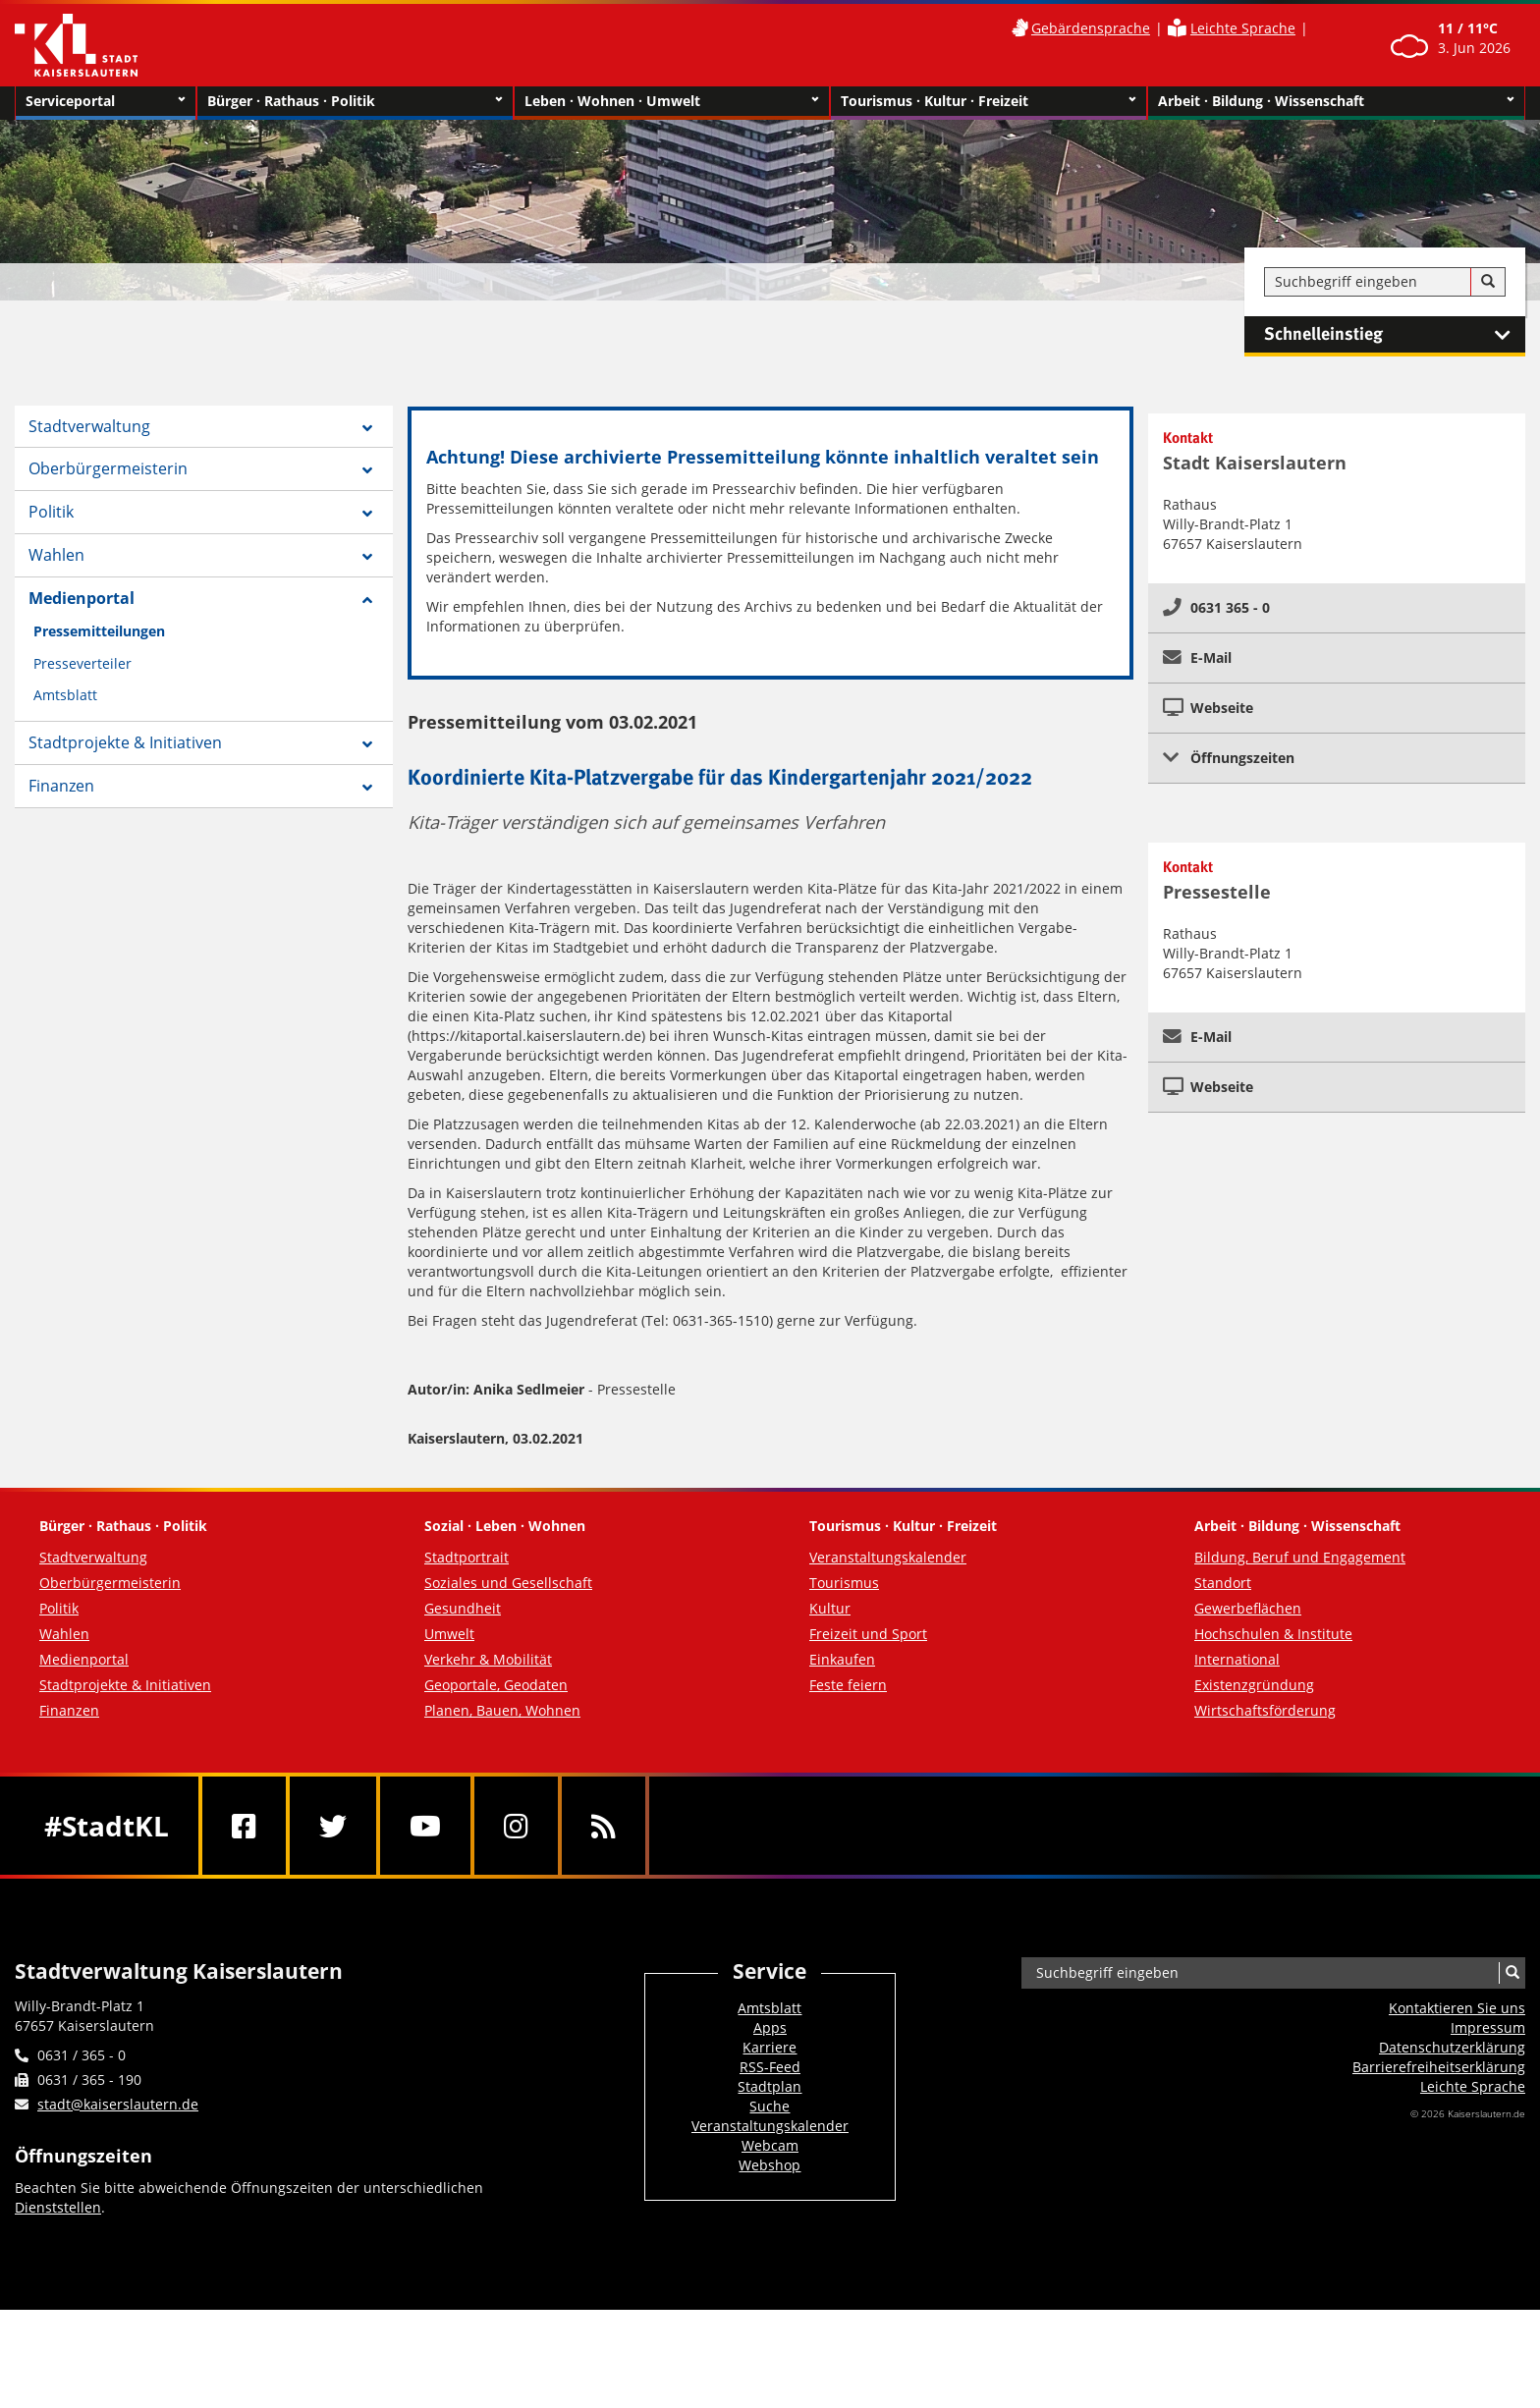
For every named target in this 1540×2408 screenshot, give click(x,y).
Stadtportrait (466, 1557)
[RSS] (603, 1826)
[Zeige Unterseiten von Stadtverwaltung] (367, 428)
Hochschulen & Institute (1273, 1633)
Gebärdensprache (1090, 28)
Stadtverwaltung (89, 426)
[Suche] (1488, 282)
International (1237, 1659)
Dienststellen (58, 2207)
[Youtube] (425, 1826)
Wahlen (56, 555)
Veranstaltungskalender (887, 1557)
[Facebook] (244, 1826)
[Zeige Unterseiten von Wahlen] (367, 557)
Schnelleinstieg (1394, 335)
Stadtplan (769, 2086)
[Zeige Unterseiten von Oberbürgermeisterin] (367, 470)
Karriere (769, 2047)
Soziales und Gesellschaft (508, 1582)
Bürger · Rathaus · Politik (355, 101)
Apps (770, 2027)
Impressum (1488, 2027)
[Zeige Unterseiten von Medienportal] (367, 600)
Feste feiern (848, 1684)
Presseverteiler (82, 663)
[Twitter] (333, 1826)
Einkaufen (842, 1659)
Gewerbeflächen (1247, 1608)
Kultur (830, 1608)
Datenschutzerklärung (1452, 2047)
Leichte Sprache (1242, 28)
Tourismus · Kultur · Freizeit (988, 101)
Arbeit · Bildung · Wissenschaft (1336, 101)
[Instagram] (516, 1826)
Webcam (770, 2145)
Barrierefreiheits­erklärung (1438, 2066)
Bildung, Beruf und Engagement (1299, 1557)
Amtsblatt (65, 694)
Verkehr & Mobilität (488, 1659)
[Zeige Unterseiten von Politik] (367, 513)
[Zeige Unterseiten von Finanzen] (367, 787)
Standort (1222, 1582)
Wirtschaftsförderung (1265, 1710)
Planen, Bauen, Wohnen (502, 1710)
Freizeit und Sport (868, 1633)
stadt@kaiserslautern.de (117, 2104)
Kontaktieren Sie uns (1457, 2007)
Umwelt (449, 1633)
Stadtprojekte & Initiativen (125, 742)
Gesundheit (462, 1608)
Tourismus (844, 1582)
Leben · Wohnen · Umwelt (672, 101)
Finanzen (61, 785)
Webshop (769, 2165)
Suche (769, 2106)
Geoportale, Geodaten (496, 1684)
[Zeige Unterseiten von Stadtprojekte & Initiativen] (367, 744)
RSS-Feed (770, 2066)
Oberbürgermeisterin (108, 468)
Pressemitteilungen (99, 631)
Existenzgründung (1254, 1684)
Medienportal (81, 598)
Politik (51, 511)
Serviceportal (106, 101)
